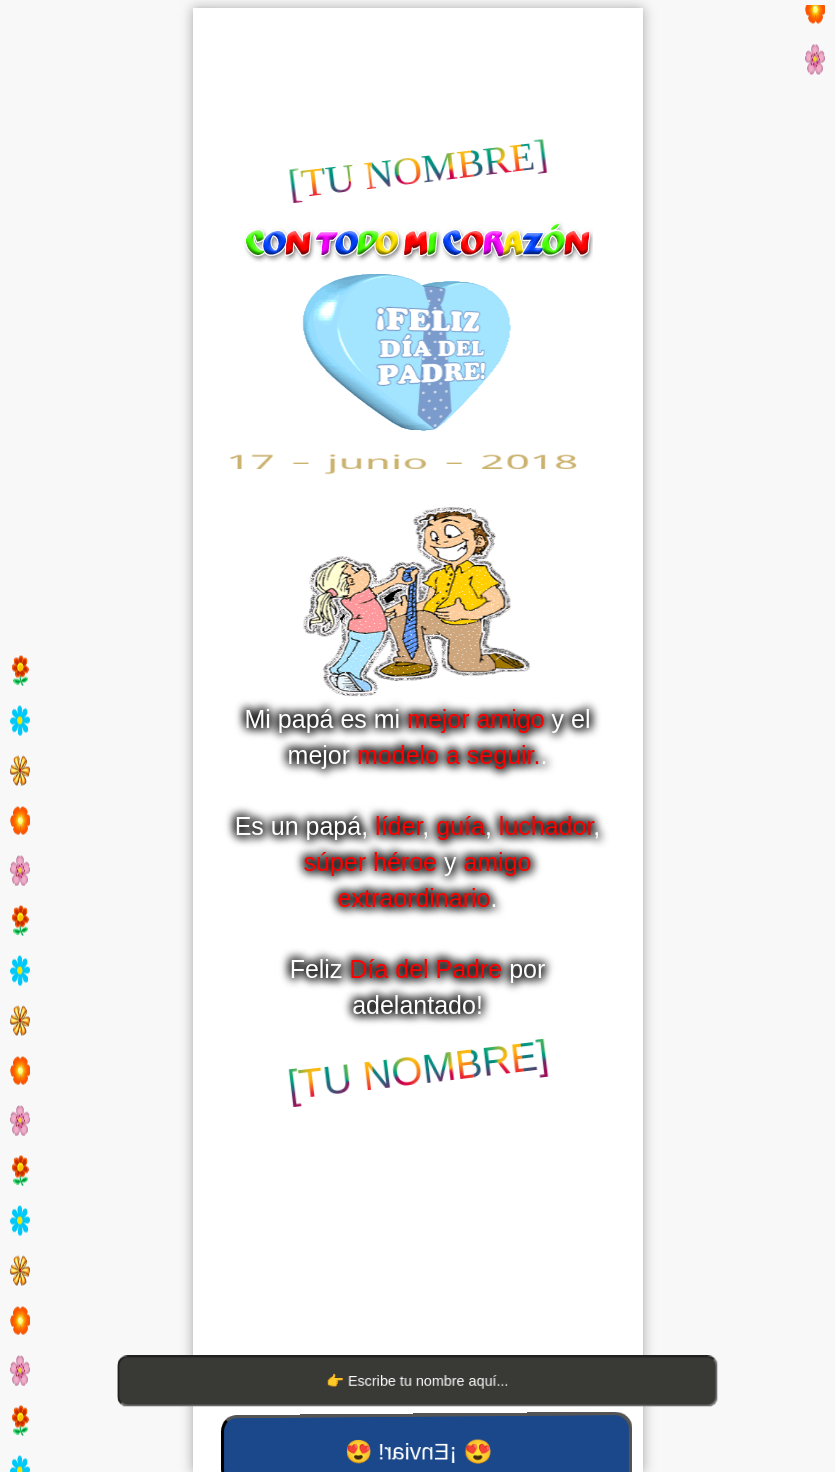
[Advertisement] (418, 73)
